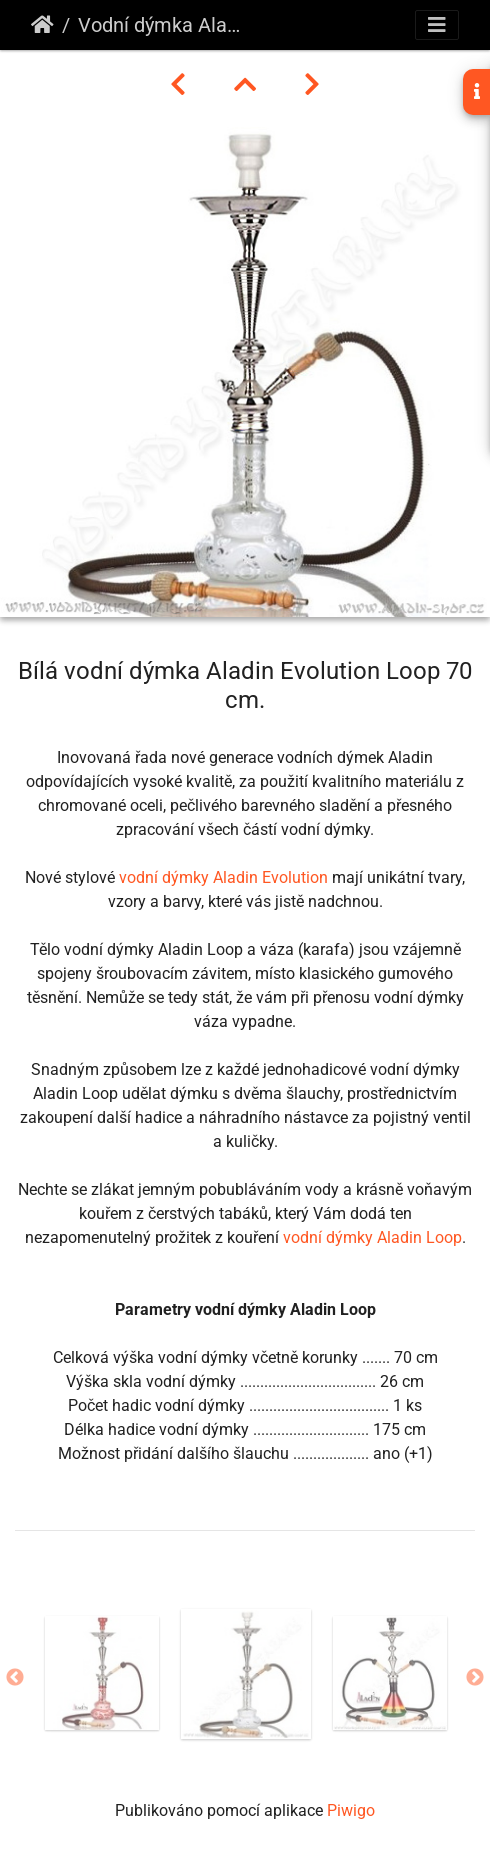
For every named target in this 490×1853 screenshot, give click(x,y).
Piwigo (351, 1810)
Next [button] (475, 1678)
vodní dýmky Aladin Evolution (223, 877)
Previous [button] (15, 1678)
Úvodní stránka (42, 25)
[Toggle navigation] (437, 25)
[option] (102, 1673)
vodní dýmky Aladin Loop (372, 1237)
